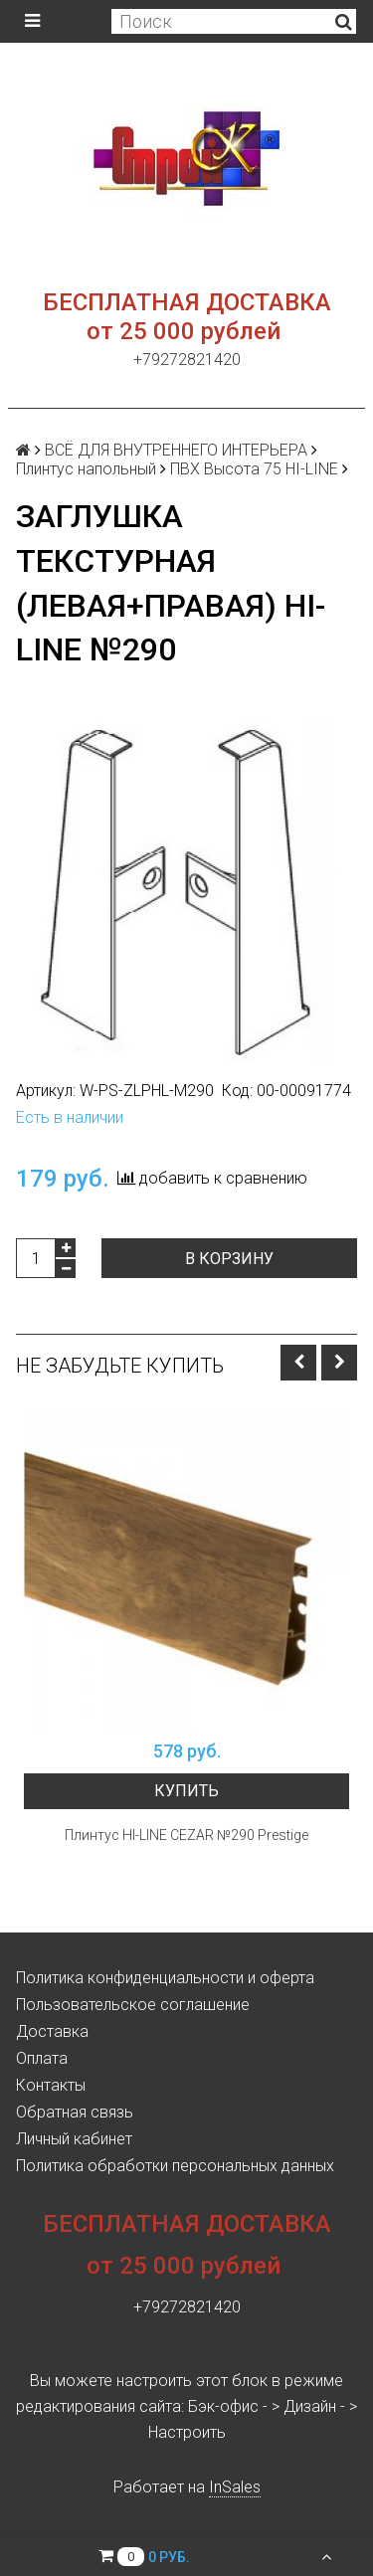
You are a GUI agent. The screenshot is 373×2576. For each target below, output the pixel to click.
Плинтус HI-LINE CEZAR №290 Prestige (186, 1835)
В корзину (229, 1258)
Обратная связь (74, 2112)
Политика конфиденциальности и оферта (165, 1977)
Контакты (51, 2085)
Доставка (52, 2031)
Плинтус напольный (86, 469)
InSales (235, 2487)
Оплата (42, 2058)
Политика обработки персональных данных (175, 2165)
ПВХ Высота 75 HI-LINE (254, 469)
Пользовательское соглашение (133, 2004)
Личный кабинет (74, 2138)
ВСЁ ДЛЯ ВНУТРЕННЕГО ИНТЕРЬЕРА (176, 450)
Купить (186, 1790)
